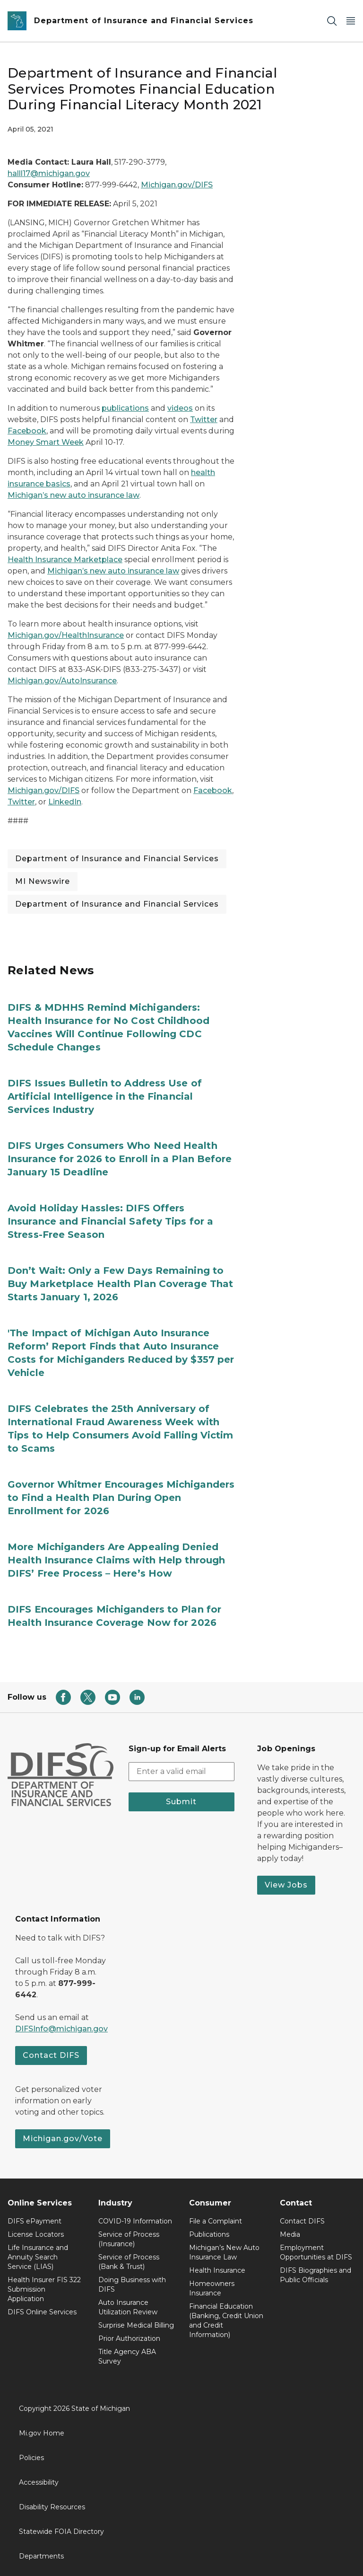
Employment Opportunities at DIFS (316, 2252)
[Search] (331, 21)
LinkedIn (64, 801)
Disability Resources (52, 2507)
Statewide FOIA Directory (61, 2531)
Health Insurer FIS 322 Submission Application (44, 2289)
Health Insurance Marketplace (65, 559)
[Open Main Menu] (350, 21)
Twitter (203, 419)
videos (180, 408)
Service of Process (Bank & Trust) (128, 2262)
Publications (209, 2234)
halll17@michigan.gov (49, 173)
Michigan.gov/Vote (63, 2138)
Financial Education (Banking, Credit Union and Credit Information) (226, 2320)
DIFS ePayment (34, 2221)
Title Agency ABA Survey (127, 2356)
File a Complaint (215, 2221)
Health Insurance (217, 2270)
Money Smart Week (46, 442)
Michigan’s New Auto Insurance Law (224, 2252)
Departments (41, 2556)
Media (290, 2234)
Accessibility (39, 2482)
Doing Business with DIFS (132, 2285)
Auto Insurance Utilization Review (127, 2307)
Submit (181, 1801)
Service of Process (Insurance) (128, 2239)
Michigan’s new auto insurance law (73, 495)
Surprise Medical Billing (136, 2325)
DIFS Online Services (42, 2312)
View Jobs (286, 1884)
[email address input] (181, 1771)
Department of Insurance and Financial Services (117, 858)
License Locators (36, 2234)
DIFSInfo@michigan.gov (61, 2028)
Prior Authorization (129, 2338)
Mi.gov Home (41, 2433)
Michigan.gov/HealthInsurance (66, 635)
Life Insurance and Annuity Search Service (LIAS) (38, 2257)
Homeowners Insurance (211, 2288)
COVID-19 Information (135, 2221)
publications (125, 408)
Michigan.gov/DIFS (177, 184)
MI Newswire (42, 881)
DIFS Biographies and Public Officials (315, 2275)
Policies (31, 2457)
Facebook (27, 430)
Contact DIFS (51, 2055)
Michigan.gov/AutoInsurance (62, 680)
